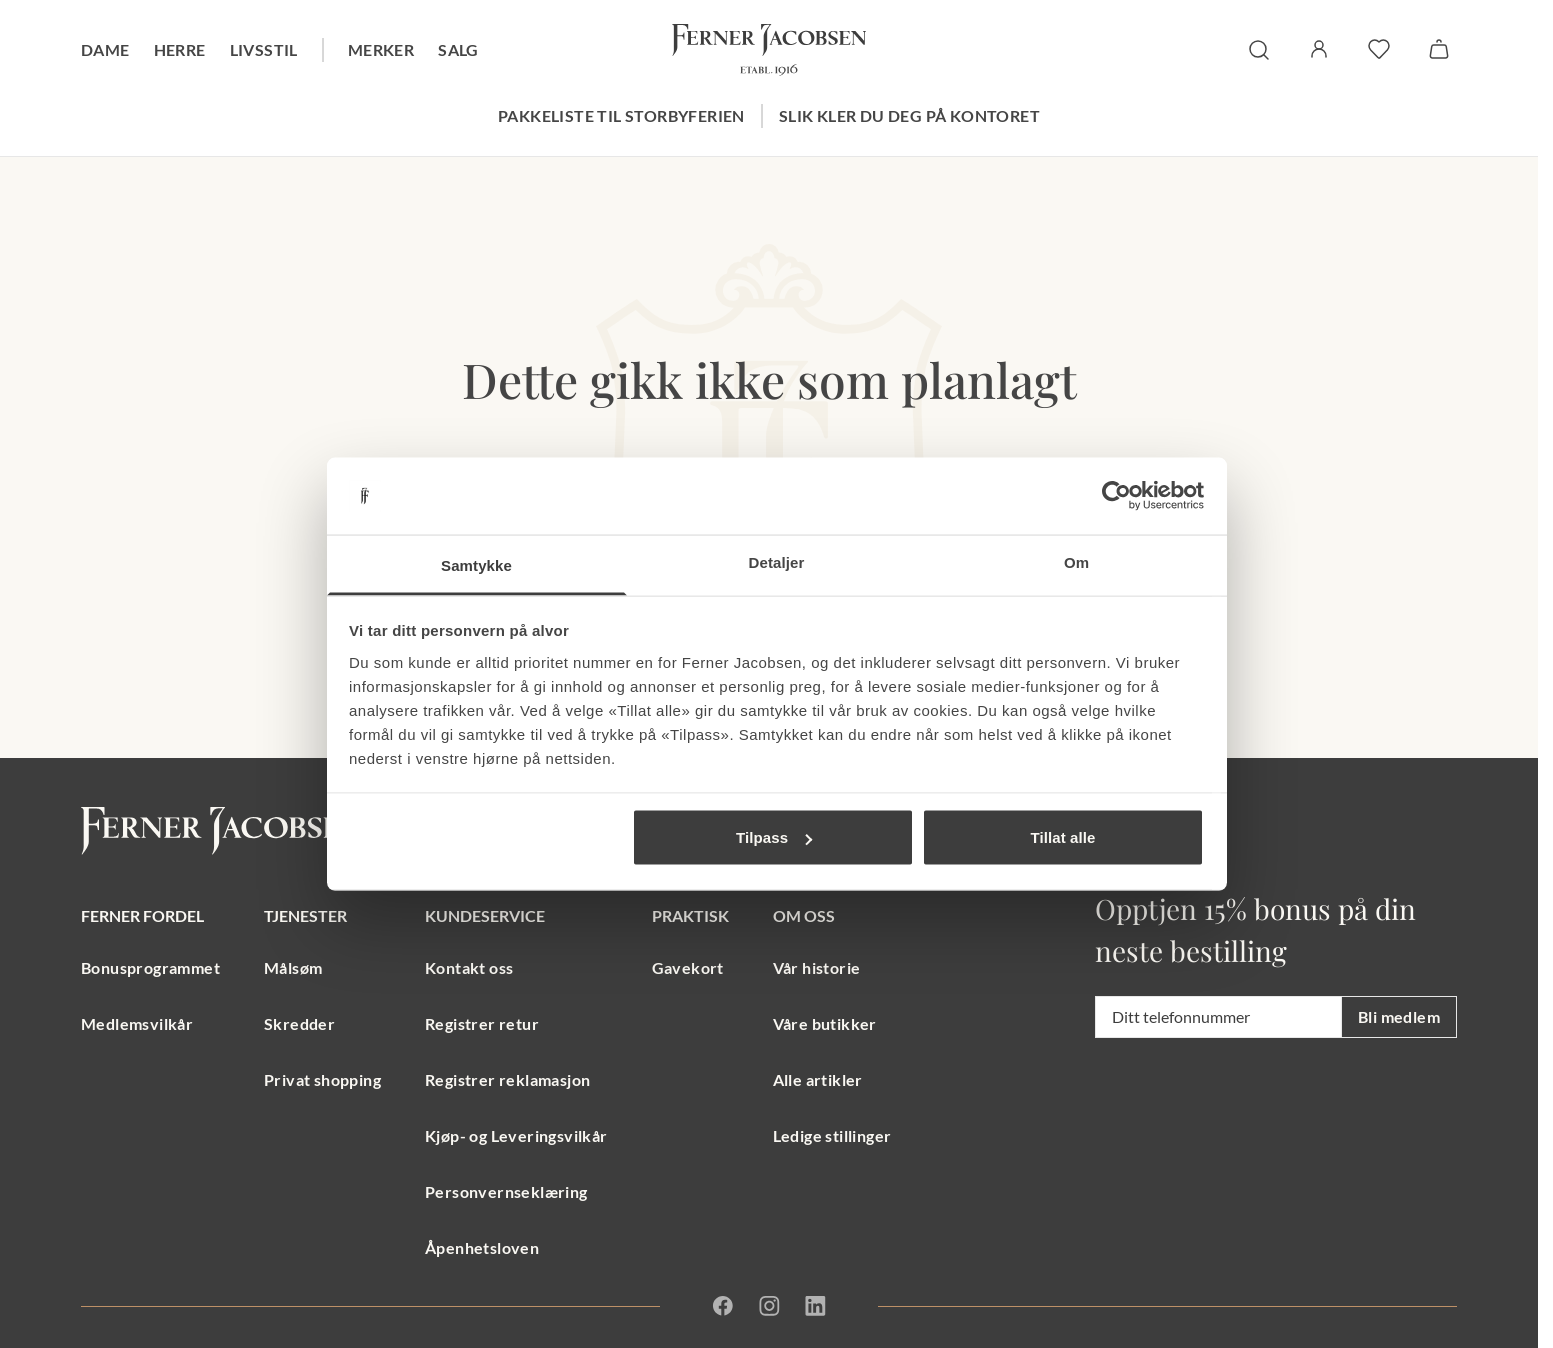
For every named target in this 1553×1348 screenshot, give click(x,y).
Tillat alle (1062, 837)
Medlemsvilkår (137, 1023)
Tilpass (774, 837)
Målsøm (293, 967)
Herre (180, 49)
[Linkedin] (815, 1306)
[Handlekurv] (1439, 49)
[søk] (1259, 50)
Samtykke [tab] (476, 564)
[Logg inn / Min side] (1319, 49)
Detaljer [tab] (777, 561)
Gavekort (688, 967)
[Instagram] (769, 1306)
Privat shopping (322, 1079)
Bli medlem (1399, 1016)
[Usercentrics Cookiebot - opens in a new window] (1116, 496)
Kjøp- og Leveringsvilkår (516, 1135)
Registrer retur (482, 1023)
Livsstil (264, 49)
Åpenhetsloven (482, 1247)
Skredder (299, 1023)
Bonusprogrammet (150, 967)
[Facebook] (723, 1306)
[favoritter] (1379, 49)
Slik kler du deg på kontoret (909, 115)
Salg (458, 49)
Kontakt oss (469, 967)
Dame (105, 49)
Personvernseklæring (506, 1191)
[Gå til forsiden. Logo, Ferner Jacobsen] (769, 50)
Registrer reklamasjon (507, 1079)
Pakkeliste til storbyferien (621, 115)
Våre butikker (825, 1023)
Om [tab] (1076, 561)
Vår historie (817, 967)
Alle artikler (818, 1079)
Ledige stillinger (832, 1135)
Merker (381, 49)
